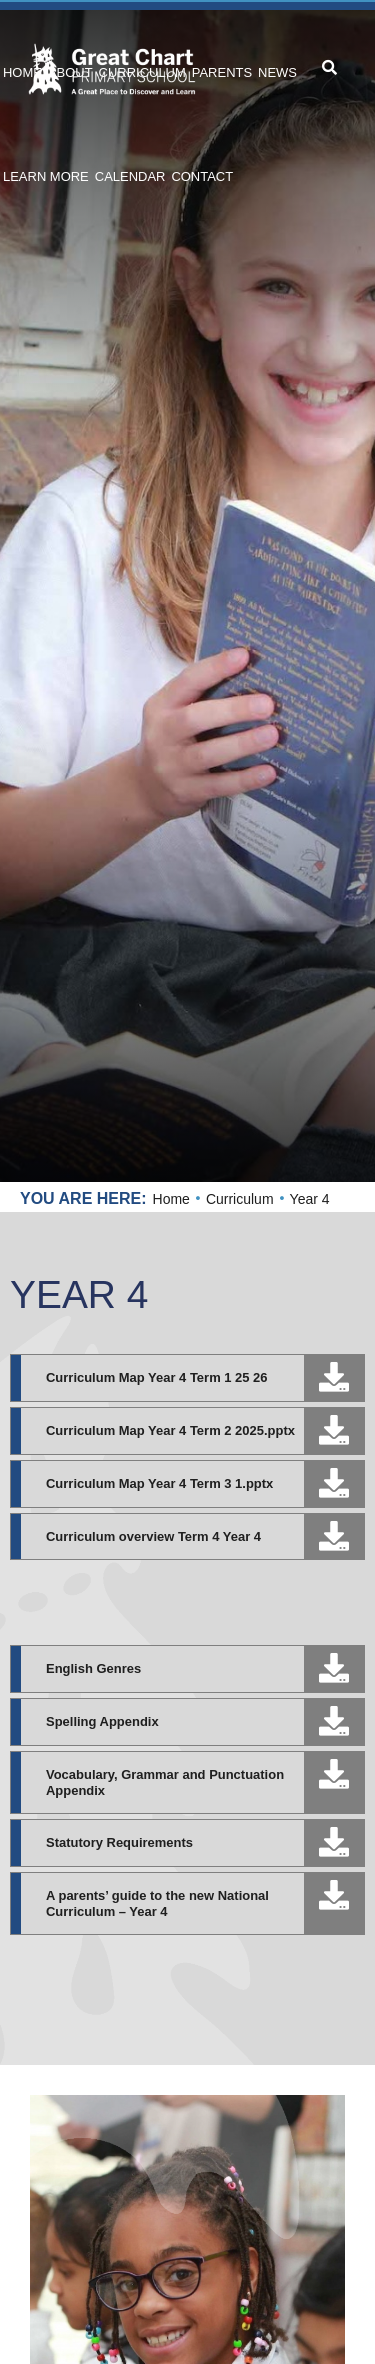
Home (171, 1199)
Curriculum (240, 1199)
